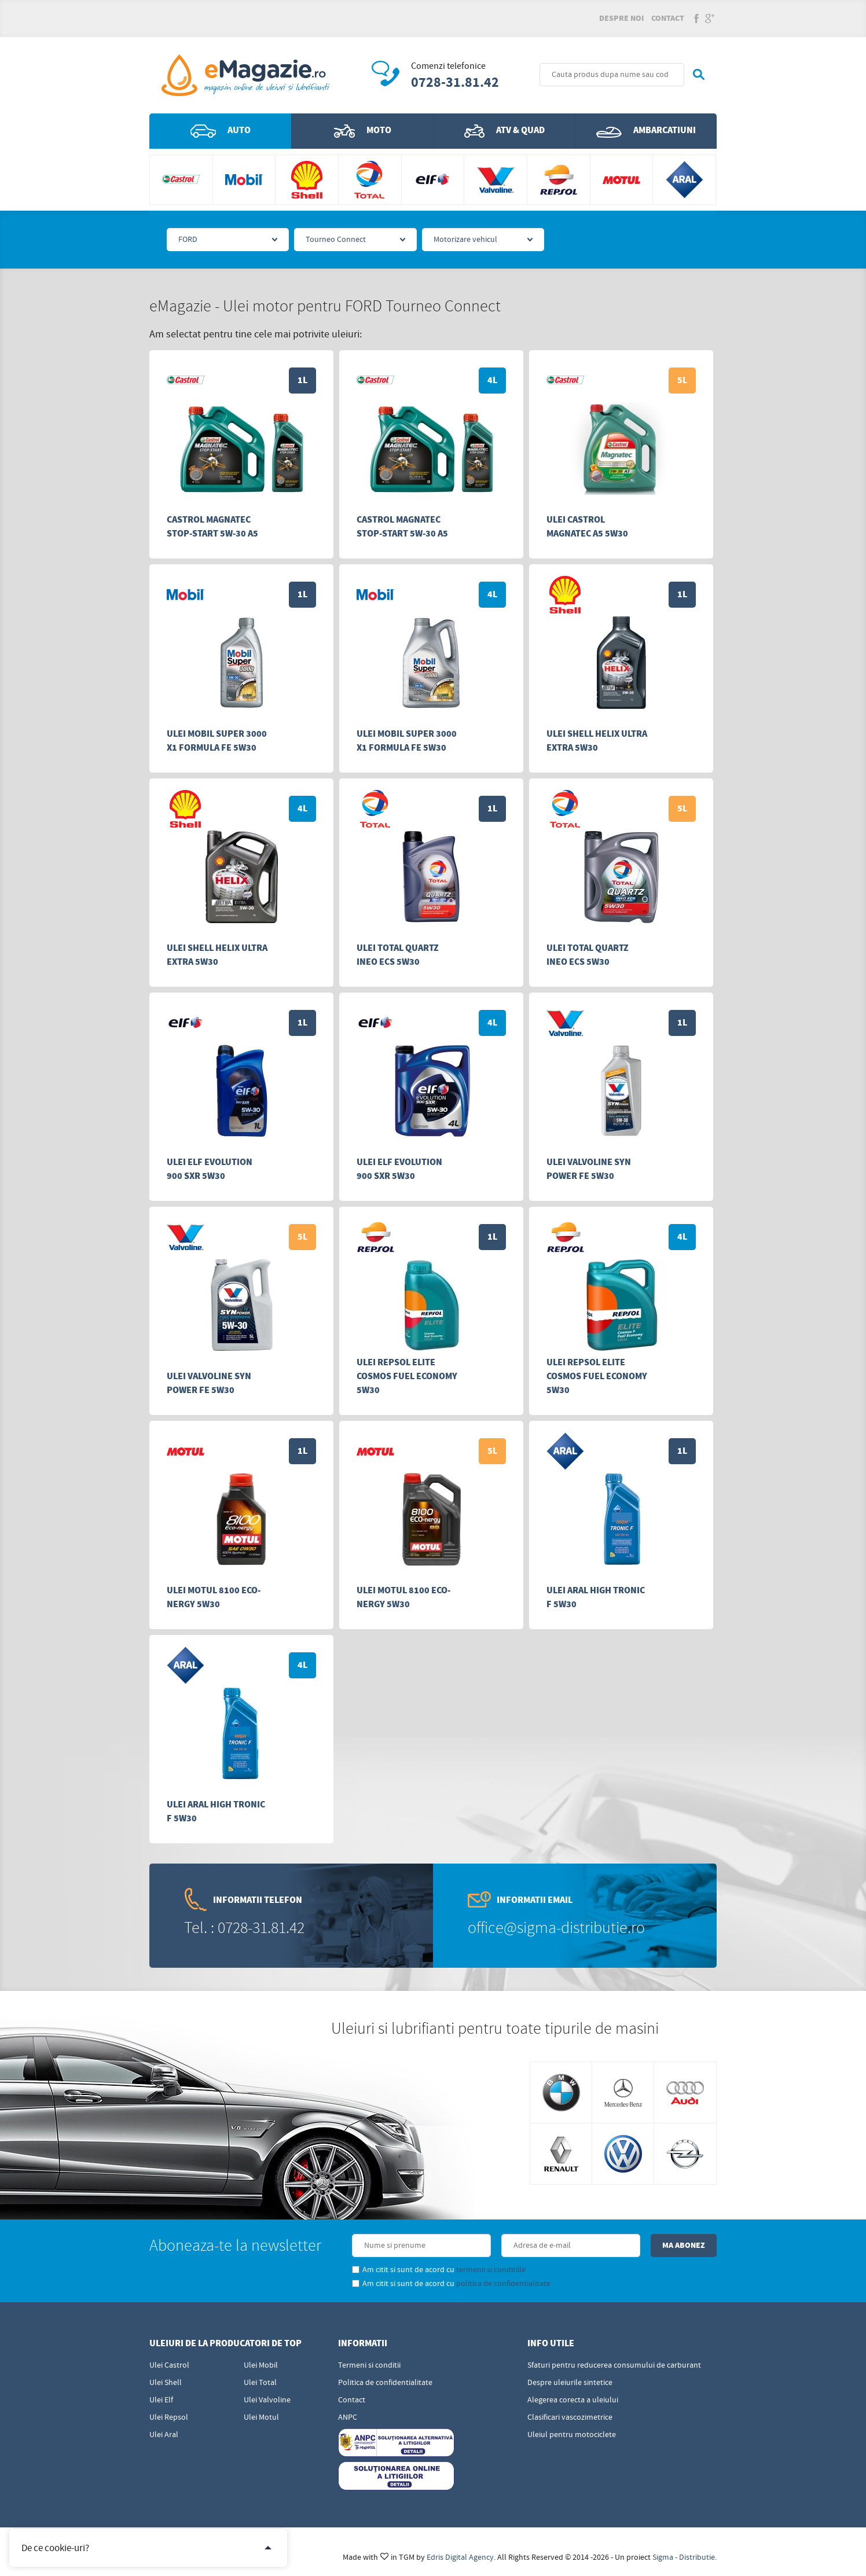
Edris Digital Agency (460, 2557)
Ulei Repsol (168, 2417)
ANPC (347, 2417)
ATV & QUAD (504, 131)
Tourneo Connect (336, 239)
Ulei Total (260, 2382)
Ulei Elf (161, 2400)
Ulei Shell (165, 2382)
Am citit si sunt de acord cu (439, 2270)
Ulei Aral (163, 2435)
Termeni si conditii (369, 2365)
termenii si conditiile (491, 2270)
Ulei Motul (261, 2417)
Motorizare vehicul (465, 239)
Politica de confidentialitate (385, 2382)
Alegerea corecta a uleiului (572, 2400)
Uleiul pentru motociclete (571, 2435)
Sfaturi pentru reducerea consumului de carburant (614, 2365)
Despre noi (621, 18)
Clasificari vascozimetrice (569, 2417)
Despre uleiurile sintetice (569, 2382)
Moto (362, 131)
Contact (667, 18)
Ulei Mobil (261, 2365)
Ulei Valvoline (267, 2400)
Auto (220, 131)
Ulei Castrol (169, 2365)
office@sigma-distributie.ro (556, 1928)
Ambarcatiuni (646, 131)
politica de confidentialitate (503, 2284)
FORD (187, 239)
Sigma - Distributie (683, 2557)
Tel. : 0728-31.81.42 (244, 1928)
